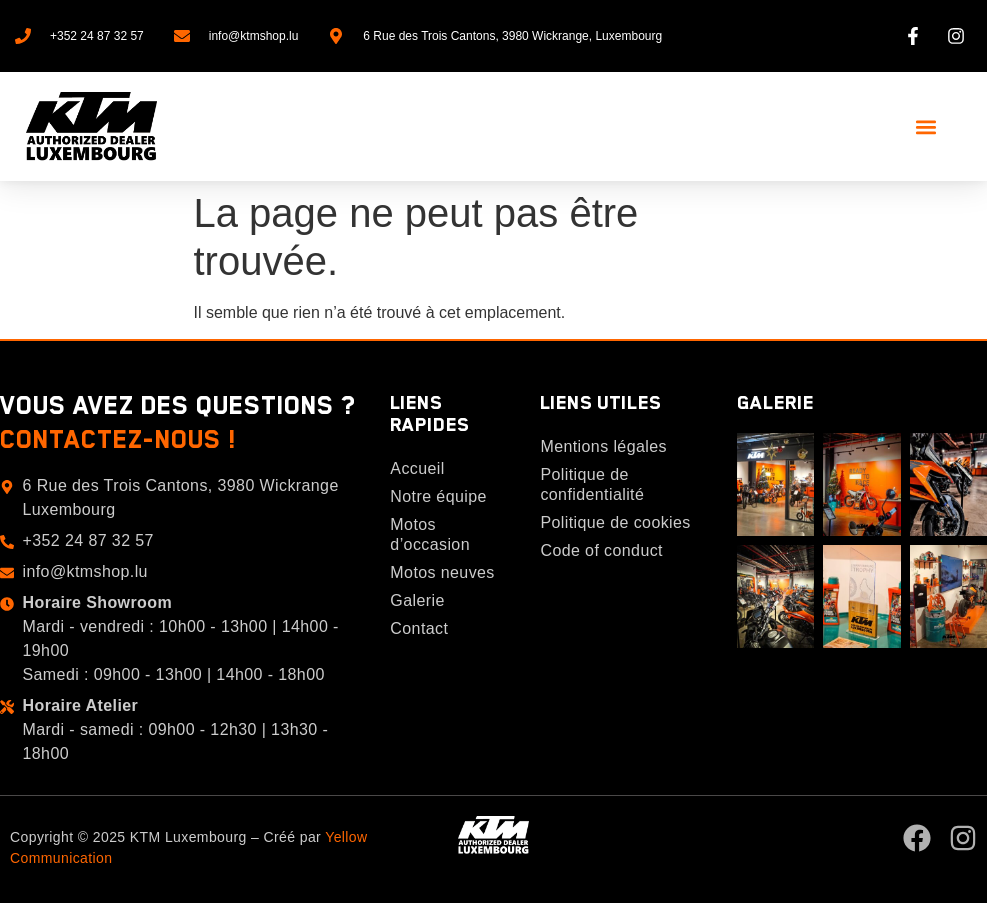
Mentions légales (603, 446)
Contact (419, 628)
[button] (925, 126)
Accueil (417, 468)
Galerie (417, 600)
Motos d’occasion (430, 534)
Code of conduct (601, 550)
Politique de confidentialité (592, 484)
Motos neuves (442, 572)
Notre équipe (438, 496)
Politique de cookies (615, 522)
